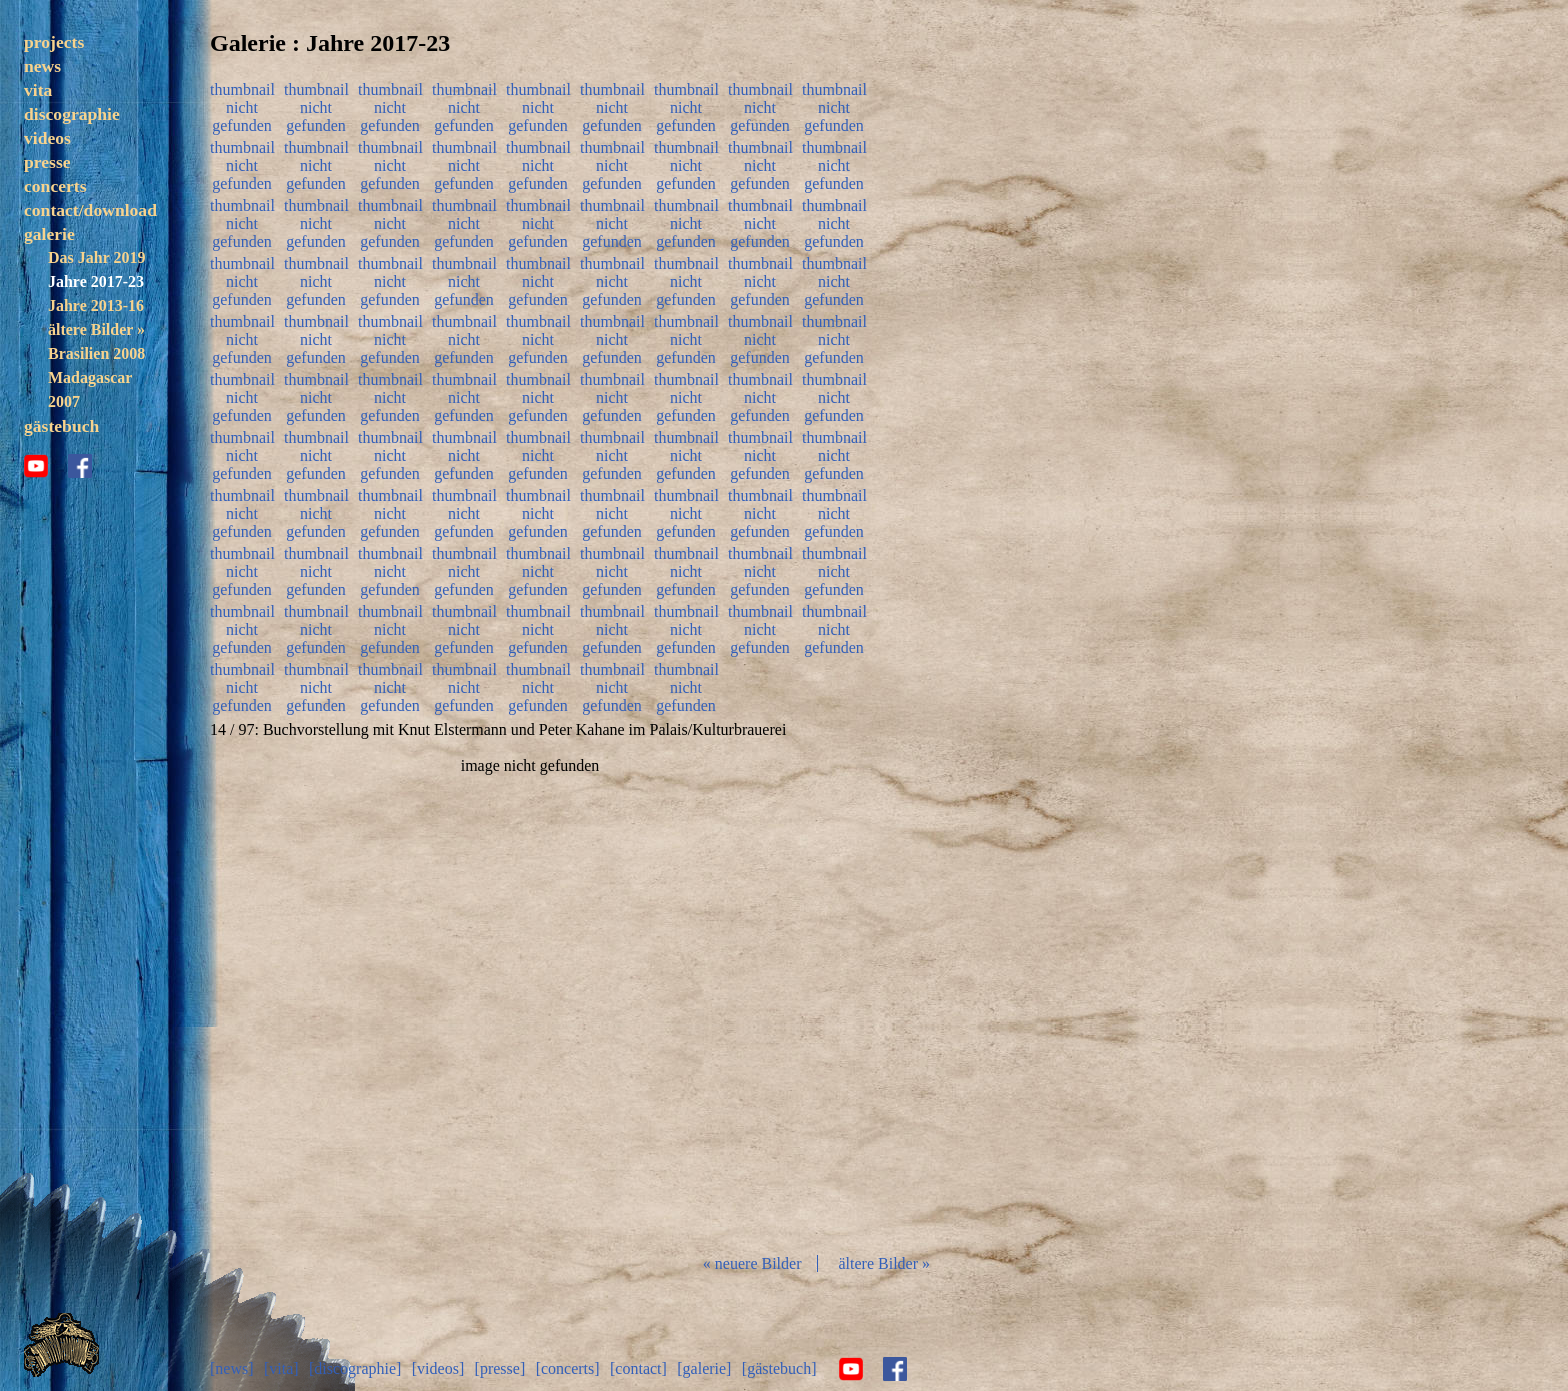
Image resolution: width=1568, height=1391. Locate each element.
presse (47, 162)
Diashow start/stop (529, 997)
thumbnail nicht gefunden (242, 105)
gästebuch (61, 426)
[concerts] (568, 1368)
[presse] (500, 1368)
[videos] (438, 1368)
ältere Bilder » (96, 329)
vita (38, 90)
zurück (316, 997)
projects (54, 42)
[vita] (281, 1368)
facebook (80, 466)
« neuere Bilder (752, 1263)
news (42, 66)
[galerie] (704, 1368)
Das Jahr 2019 (96, 257)
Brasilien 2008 (96, 353)
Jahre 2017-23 (96, 281)
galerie (49, 234)
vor (744, 997)
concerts (55, 186)
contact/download (90, 210)
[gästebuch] (779, 1368)
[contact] (638, 1368)
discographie (72, 114)
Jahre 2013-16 (96, 305)
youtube (36, 466)
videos (47, 138)
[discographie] (355, 1368)
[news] (232, 1368)
